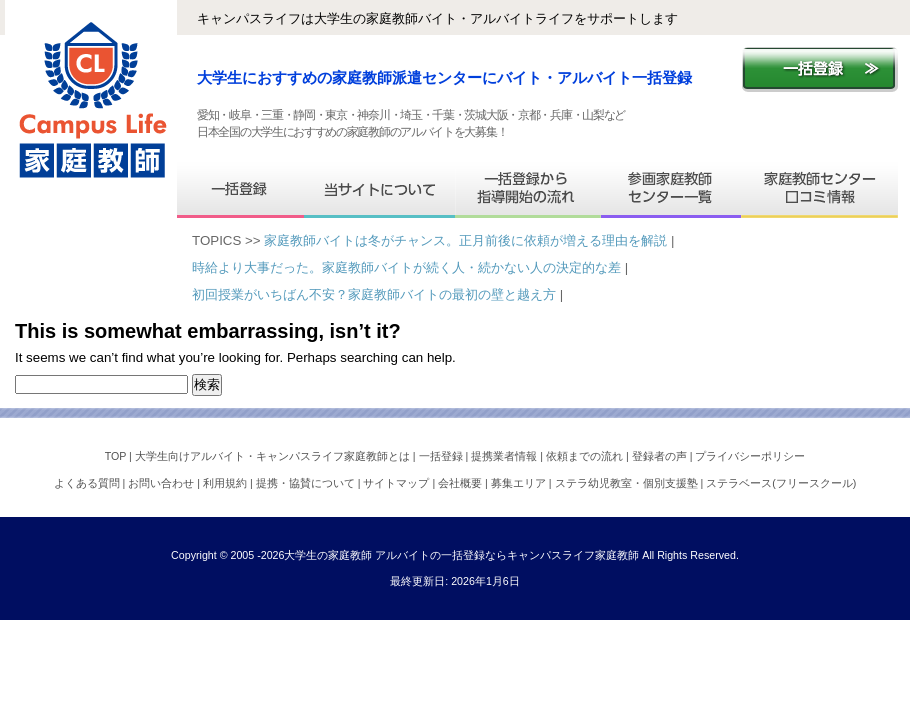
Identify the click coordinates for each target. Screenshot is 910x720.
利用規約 (226, 483)
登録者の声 (661, 456)
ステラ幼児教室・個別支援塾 (628, 483)
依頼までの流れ (586, 456)
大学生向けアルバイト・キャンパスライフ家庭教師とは (274, 456)
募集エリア (520, 483)
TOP (117, 456)
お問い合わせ (162, 483)
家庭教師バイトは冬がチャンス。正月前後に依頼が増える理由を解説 (465, 240)
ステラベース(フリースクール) (781, 483)
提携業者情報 (505, 456)
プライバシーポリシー (750, 456)
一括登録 (442, 456)
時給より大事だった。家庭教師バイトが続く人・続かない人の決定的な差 (406, 267)
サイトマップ (397, 483)
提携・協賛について (307, 483)
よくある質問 (88, 483)
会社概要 (461, 483)
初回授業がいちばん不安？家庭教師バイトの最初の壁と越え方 (374, 294)
